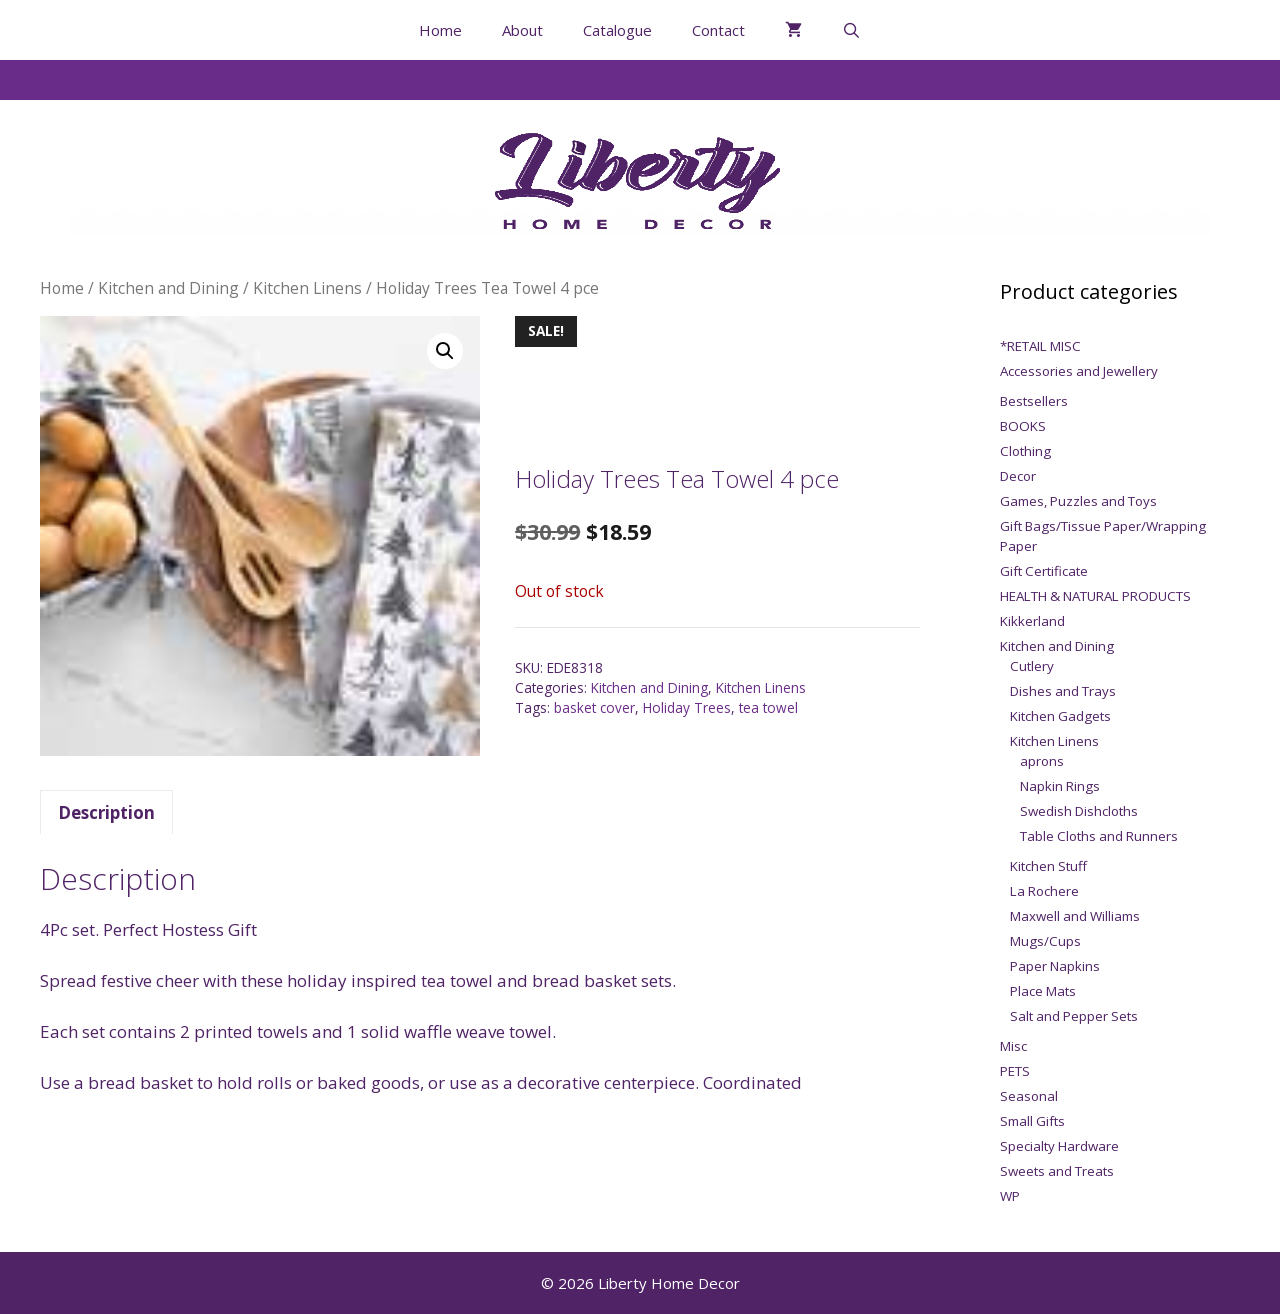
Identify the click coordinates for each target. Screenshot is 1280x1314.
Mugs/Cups (1045, 941)
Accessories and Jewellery (1079, 371)
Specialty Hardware (1059, 1146)
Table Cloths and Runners (1099, 836)
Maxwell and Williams (1075, 916)
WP (1010, 1196)
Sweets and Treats (1057, 1171)
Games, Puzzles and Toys (1078, 501)
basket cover (594, 707)
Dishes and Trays (1063, 691)
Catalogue (617, 30)
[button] (445, 351)
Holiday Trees (687, 707)
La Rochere (1044, 891)
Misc (1013, 1046)
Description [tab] (106, 812)
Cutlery (1032, 666)
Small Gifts (1032, 1121)
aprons (1042, 761)
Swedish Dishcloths (1079, 811)
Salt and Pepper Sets (1074, 1016)
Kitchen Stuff (1048, 866)
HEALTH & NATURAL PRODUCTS (1095, 596)
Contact (718, 30)
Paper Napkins (1055, 966)
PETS (1015, 1071)
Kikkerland (1032, 621)
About (522, 30)
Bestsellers (1034, 401)
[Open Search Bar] (851, 30)
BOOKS (1023, 426)
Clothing (1025, 451)
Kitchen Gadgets (1060, 716)
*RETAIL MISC (1040, 346)
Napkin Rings (1060, 786)
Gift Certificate (1044, 571)
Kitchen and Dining (168, 288)
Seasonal (1029, 1096)
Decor (1018, 476)
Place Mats (1043, 991)
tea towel (768, 707)
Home (440, 30)
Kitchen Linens (307, 288)
